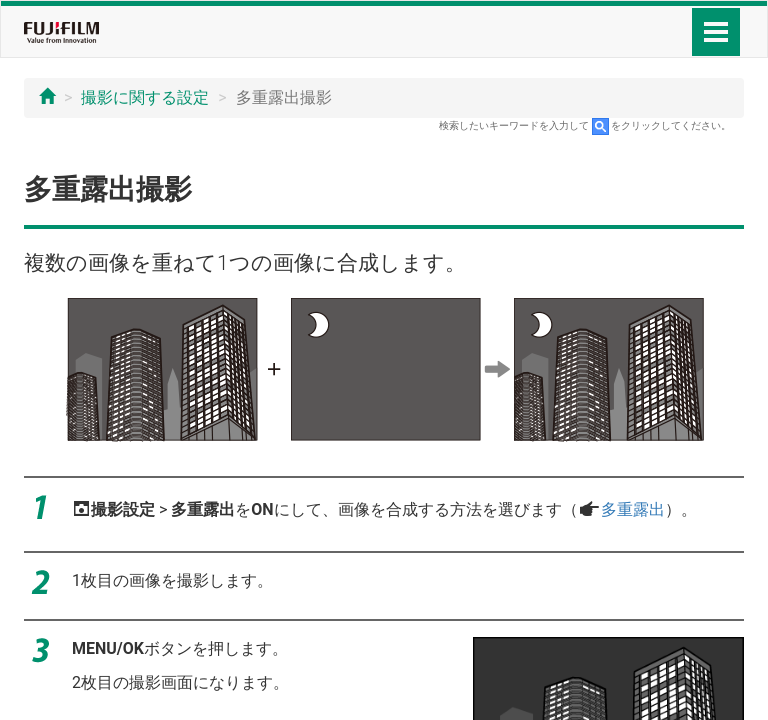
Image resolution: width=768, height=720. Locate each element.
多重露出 (633, 509)
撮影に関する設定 (145, 97)
